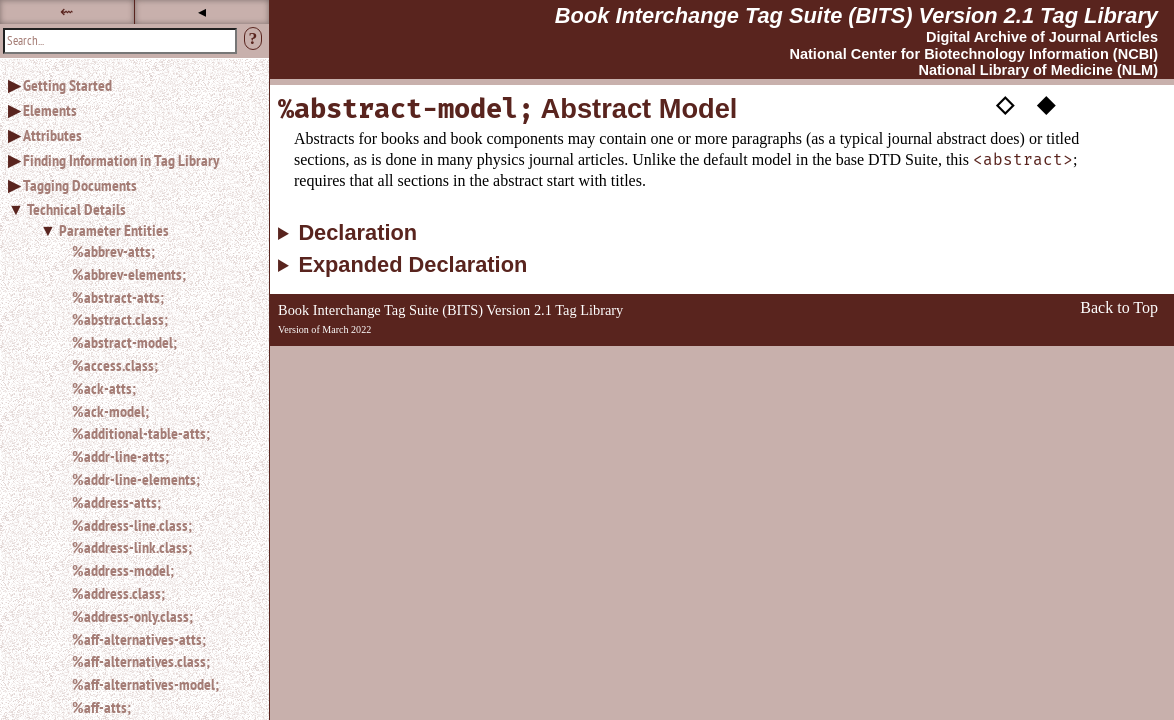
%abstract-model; (124, 342)
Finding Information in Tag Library (121, 160)
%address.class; (118, 593)
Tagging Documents (80, 185)
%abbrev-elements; (129, 274)
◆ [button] (1046, 103)
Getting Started (67, 85)
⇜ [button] (66, 11)
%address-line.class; (132, 525)
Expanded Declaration (412, 265)
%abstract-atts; (118, 297)
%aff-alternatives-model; (145, 684)
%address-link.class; (132, 547)
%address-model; (123, 570)
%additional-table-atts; (141, 433)
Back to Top (1119, 307)
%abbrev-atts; (113, 251)
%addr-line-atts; (120, 456)
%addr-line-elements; (136, 479)
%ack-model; (110, 411)
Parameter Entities (114, 230)
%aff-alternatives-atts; (139, 639)
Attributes (52, 135)
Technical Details (76, 209)
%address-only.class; (132, 616)
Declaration (357, 233)
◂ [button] (202, 11)
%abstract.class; (120, 319)
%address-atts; (116, 502)
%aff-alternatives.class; (141, 661)
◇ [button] (1005, 103)
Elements (50, 110)
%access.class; (115, 365)
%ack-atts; (104, 388)
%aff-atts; (101, 707)
